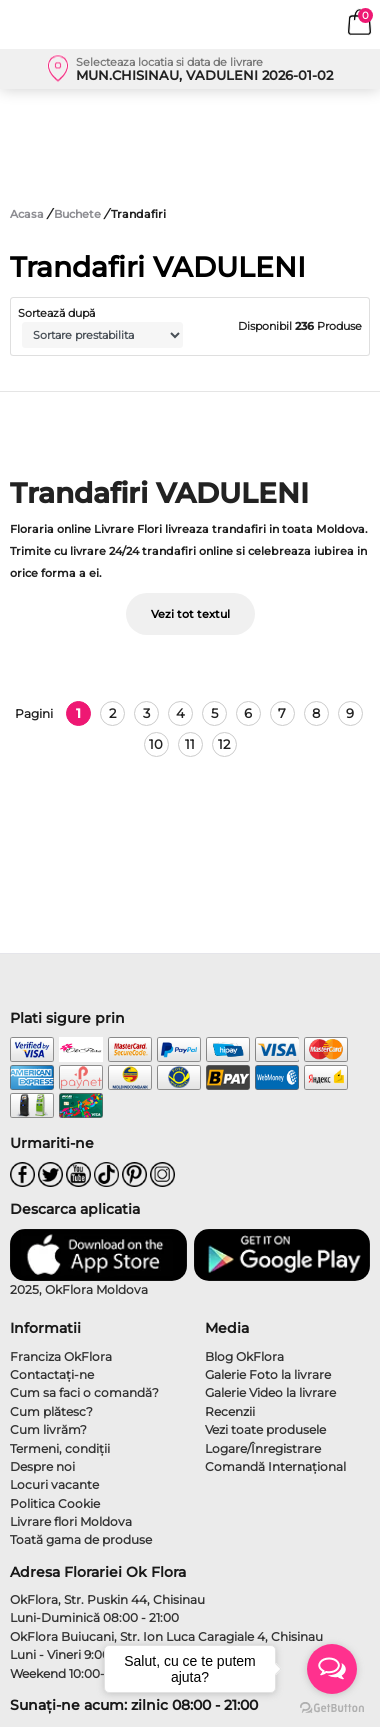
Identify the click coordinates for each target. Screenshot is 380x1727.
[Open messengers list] (332, 1669)
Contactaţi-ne (52, 1374)
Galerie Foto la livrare (268, 1374)
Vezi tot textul (190, 614)
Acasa (27, 214)
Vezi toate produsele (265, 1429)
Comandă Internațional (275, 1466)
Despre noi (42, 1466)
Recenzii (230, 1411)
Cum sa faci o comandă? (84, 1392)
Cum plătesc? (51, 1411)
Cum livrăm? (48, 1429)
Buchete (79, 214)
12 (224, 744)
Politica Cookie (55, 1503)
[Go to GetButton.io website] (332, 1707)
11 (190, 744)
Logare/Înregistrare (263, 1448)
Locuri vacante (54, 1484)
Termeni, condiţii (60, 1448)
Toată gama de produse (81, 1539)
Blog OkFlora (244, 1356)
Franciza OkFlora (61, 1356)
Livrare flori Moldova (71, 1521)
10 (156, 744)
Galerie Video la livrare (270, 1392)
